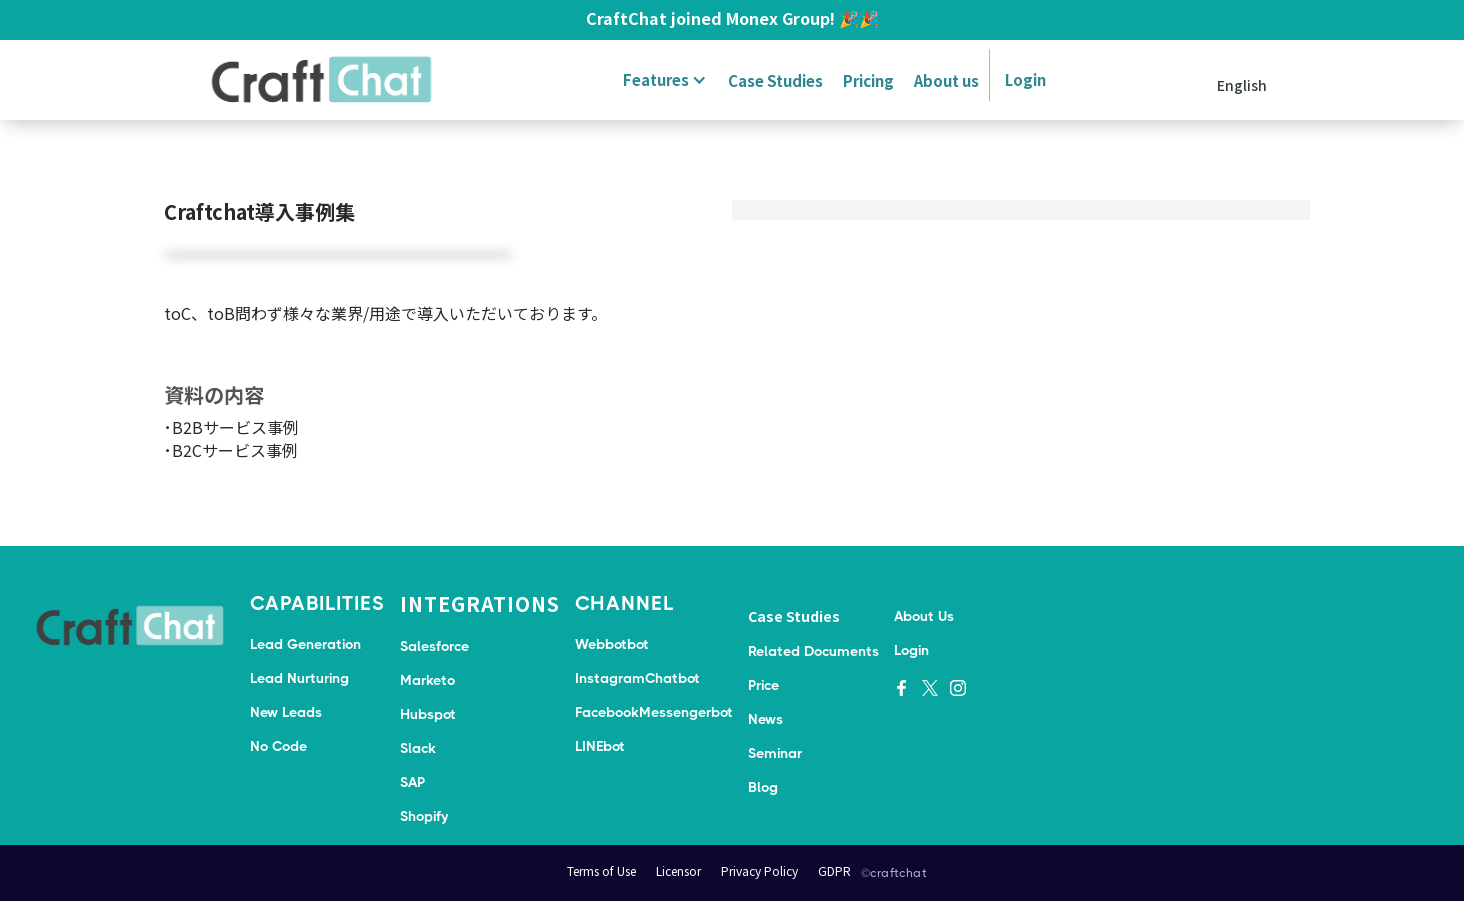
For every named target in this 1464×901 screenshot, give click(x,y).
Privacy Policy (759, 870)
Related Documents (813, 651)
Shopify (424, 816)
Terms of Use (601, 870)
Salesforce (434, 646)
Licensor (678, 870)
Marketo (427, 680)
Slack (418, 748)
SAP (412, 782)
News (765, 719)
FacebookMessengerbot (654, 712)
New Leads (286, 712)
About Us (924, 616)
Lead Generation (305, 644)
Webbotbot (612, 644)
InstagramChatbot (637, 678)
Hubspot (428, 714)
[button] (662, 80)
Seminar (775, 753)
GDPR (834, 870)
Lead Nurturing (299, 678)
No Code (278, 746)
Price (763, 685)
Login (1025, 79)
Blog (763, 787)
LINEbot (600, 746)
